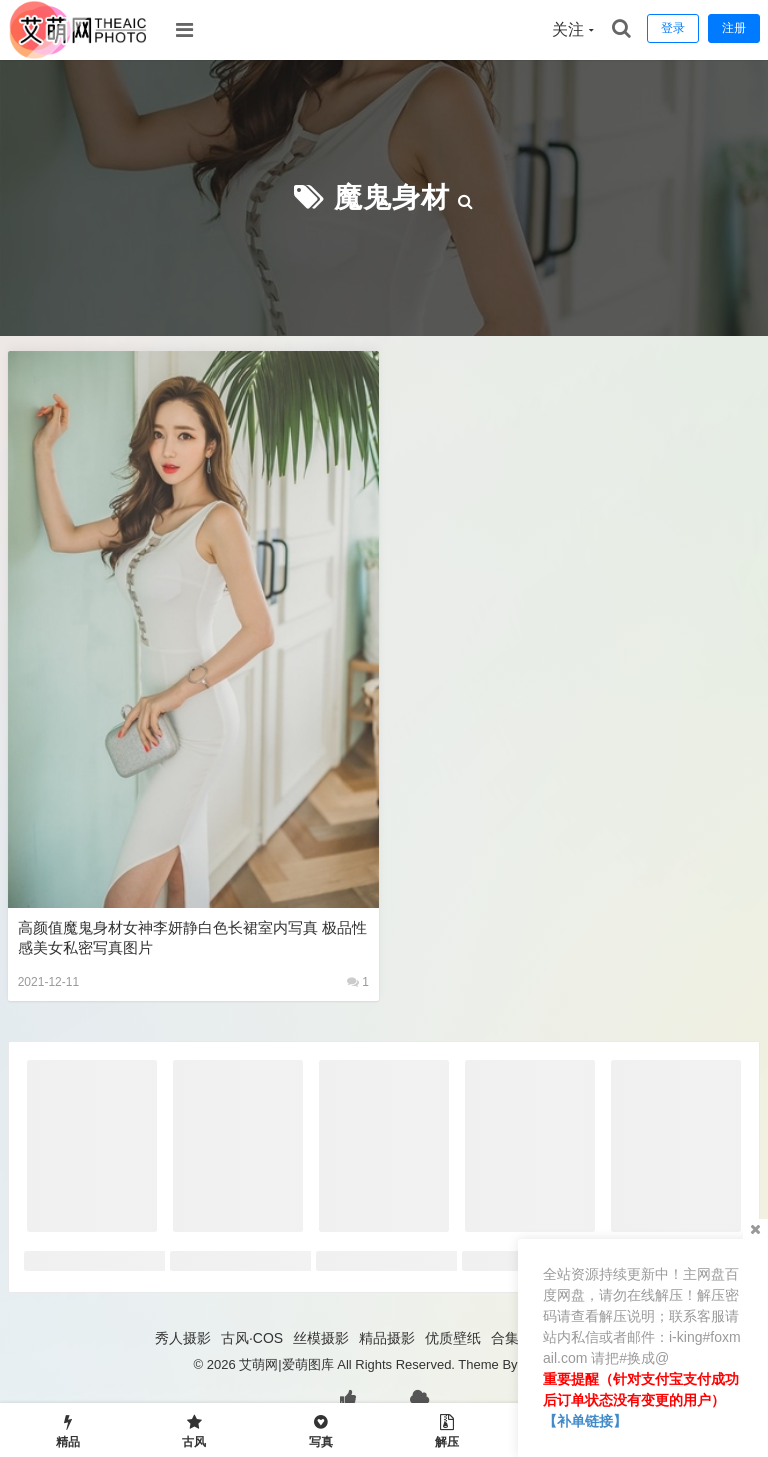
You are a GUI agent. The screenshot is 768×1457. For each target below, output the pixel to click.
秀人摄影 (183, 1338)
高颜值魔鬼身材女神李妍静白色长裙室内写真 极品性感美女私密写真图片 (192, 937)
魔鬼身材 (392, 197)
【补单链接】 (585, 1421)
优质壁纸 (453, 1338)
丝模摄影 (321, 1338)
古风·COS (252, 1338)
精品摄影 (387, 1338)
